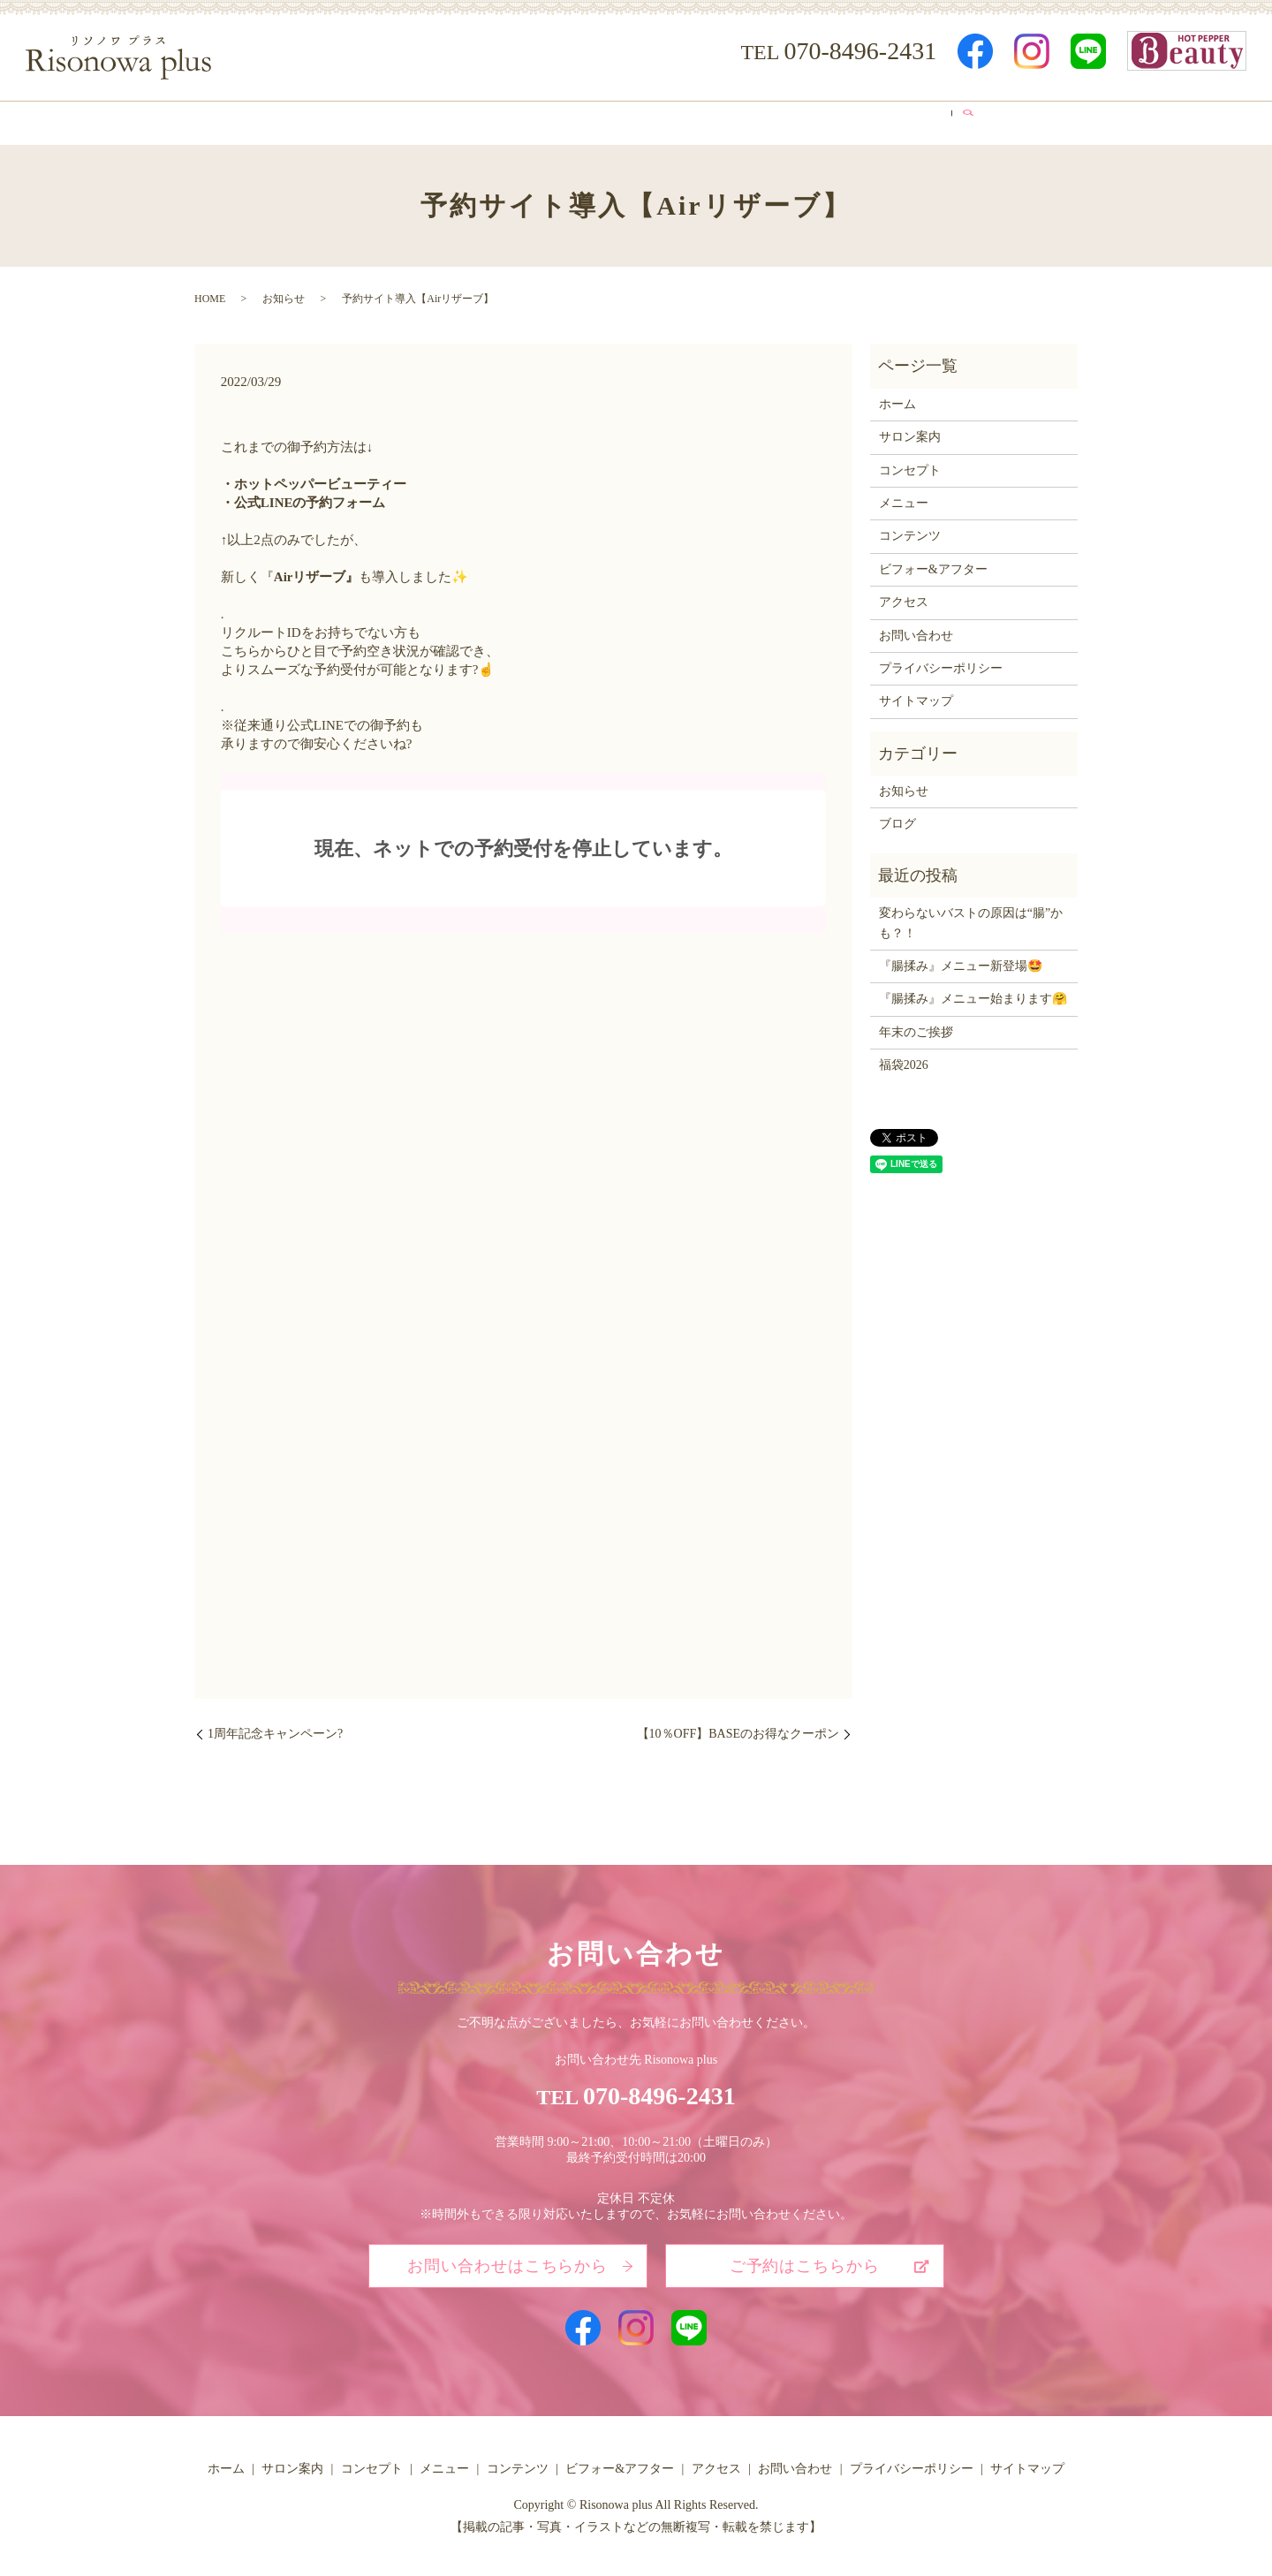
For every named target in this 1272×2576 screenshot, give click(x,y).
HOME (209, 293)
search (1008, 120)
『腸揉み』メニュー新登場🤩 (960, 960)
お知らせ (283, 293)
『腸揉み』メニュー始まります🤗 (973, 993)
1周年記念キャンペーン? (275, 1728)
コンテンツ (644, 119)
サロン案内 (367, 119)
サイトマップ (916, 695)
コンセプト (463, 119)
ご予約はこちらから (805, 2260)
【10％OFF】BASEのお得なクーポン (738, 1728)
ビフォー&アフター (763, 119)
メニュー (553, 119)
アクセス (877, 119)
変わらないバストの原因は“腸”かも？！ (971, 917)
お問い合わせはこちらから (507, 2260)
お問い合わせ (916, 629)
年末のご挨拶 (916, 1026)
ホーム (282, 119)
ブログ (954, 119)
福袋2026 (903, 1059)
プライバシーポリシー (941, 663)
